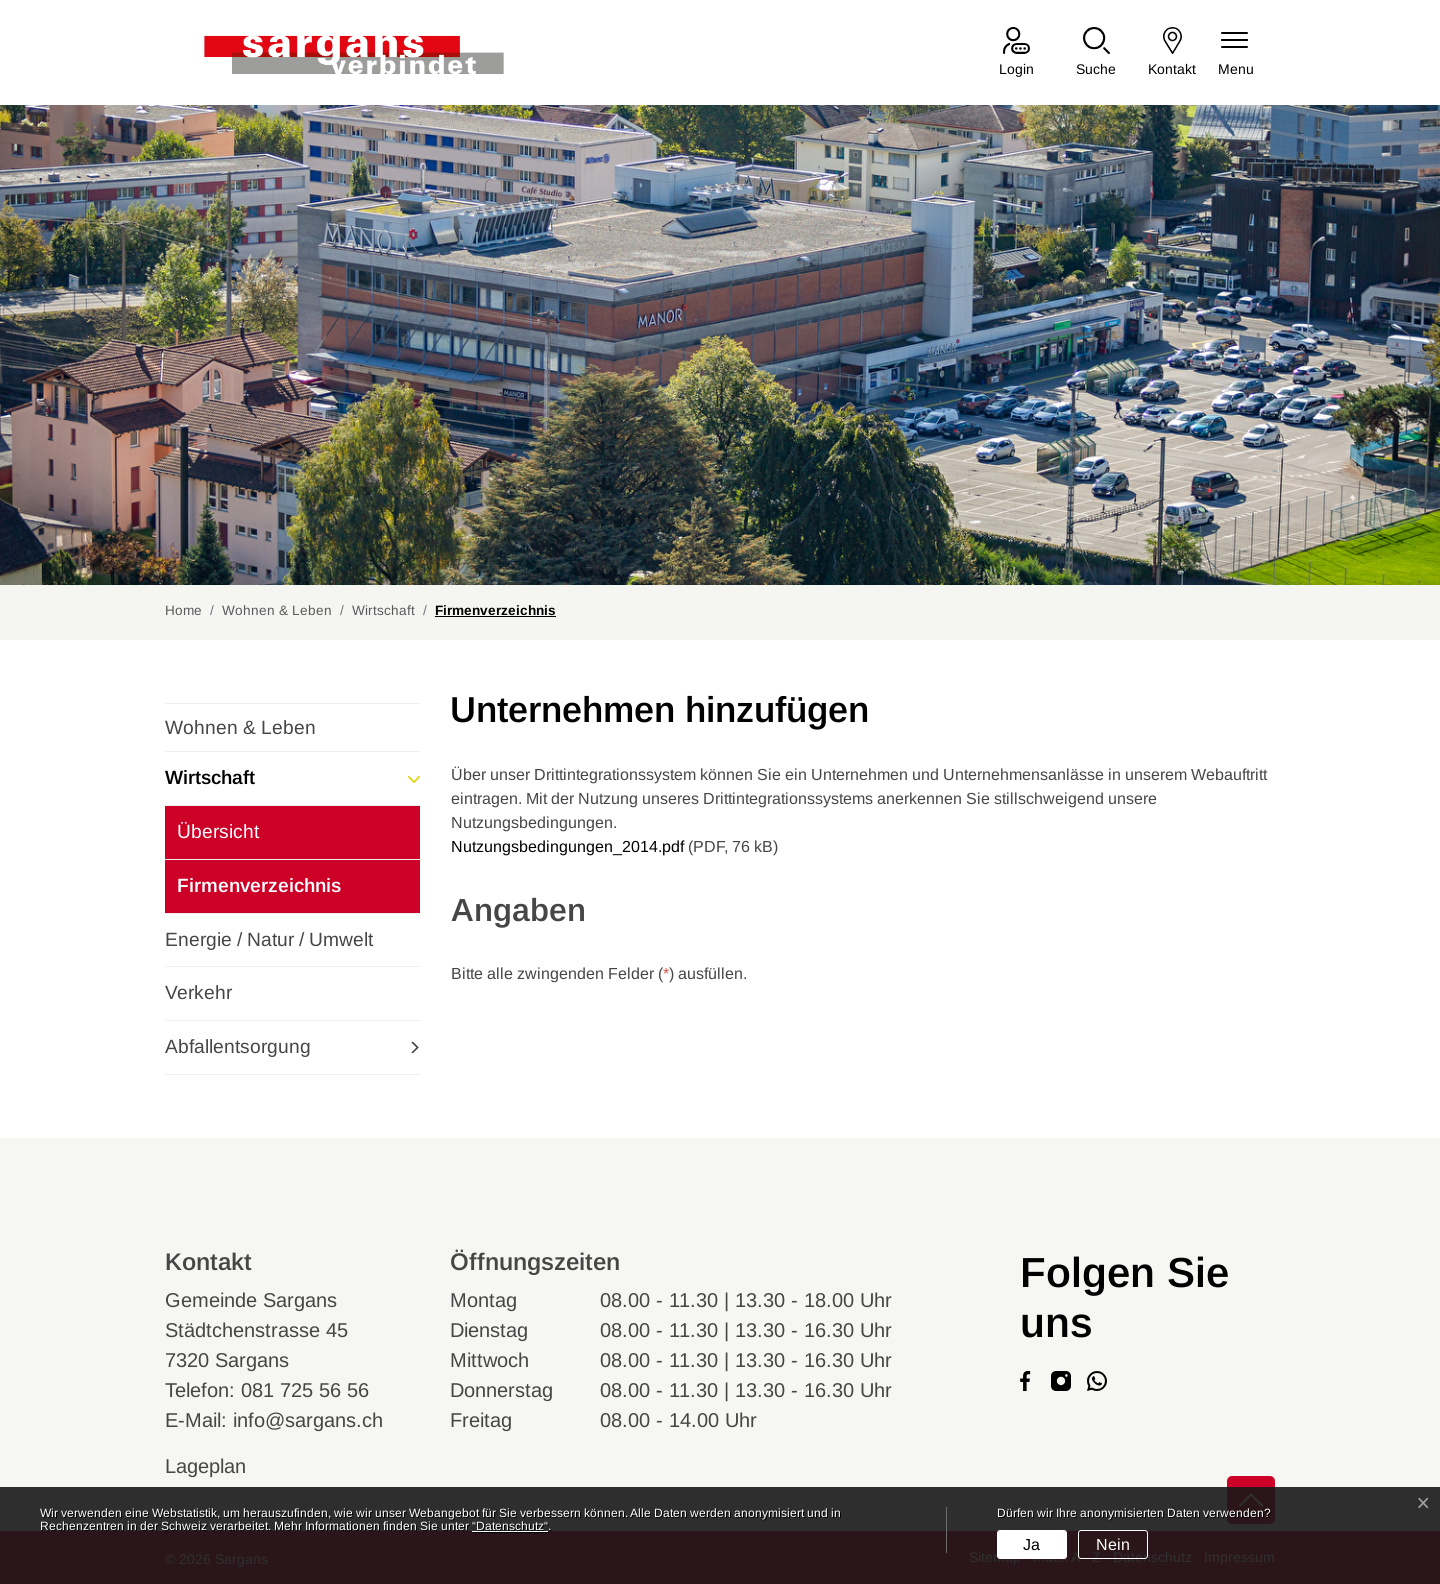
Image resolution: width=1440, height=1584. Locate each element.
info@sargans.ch (308, 1420)
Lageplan (224, 1466)
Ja (1031, 1544)
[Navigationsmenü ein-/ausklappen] (1236, 53)
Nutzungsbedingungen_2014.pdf (567, 846)
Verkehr (198, 992)
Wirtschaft (210, 777)
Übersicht (218, 831)
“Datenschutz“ (510, 1526)
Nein (1113, 1544)
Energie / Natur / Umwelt (269, 939)
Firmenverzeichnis (258, 894)
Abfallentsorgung (238, 1046)
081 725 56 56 (305, 1390)
